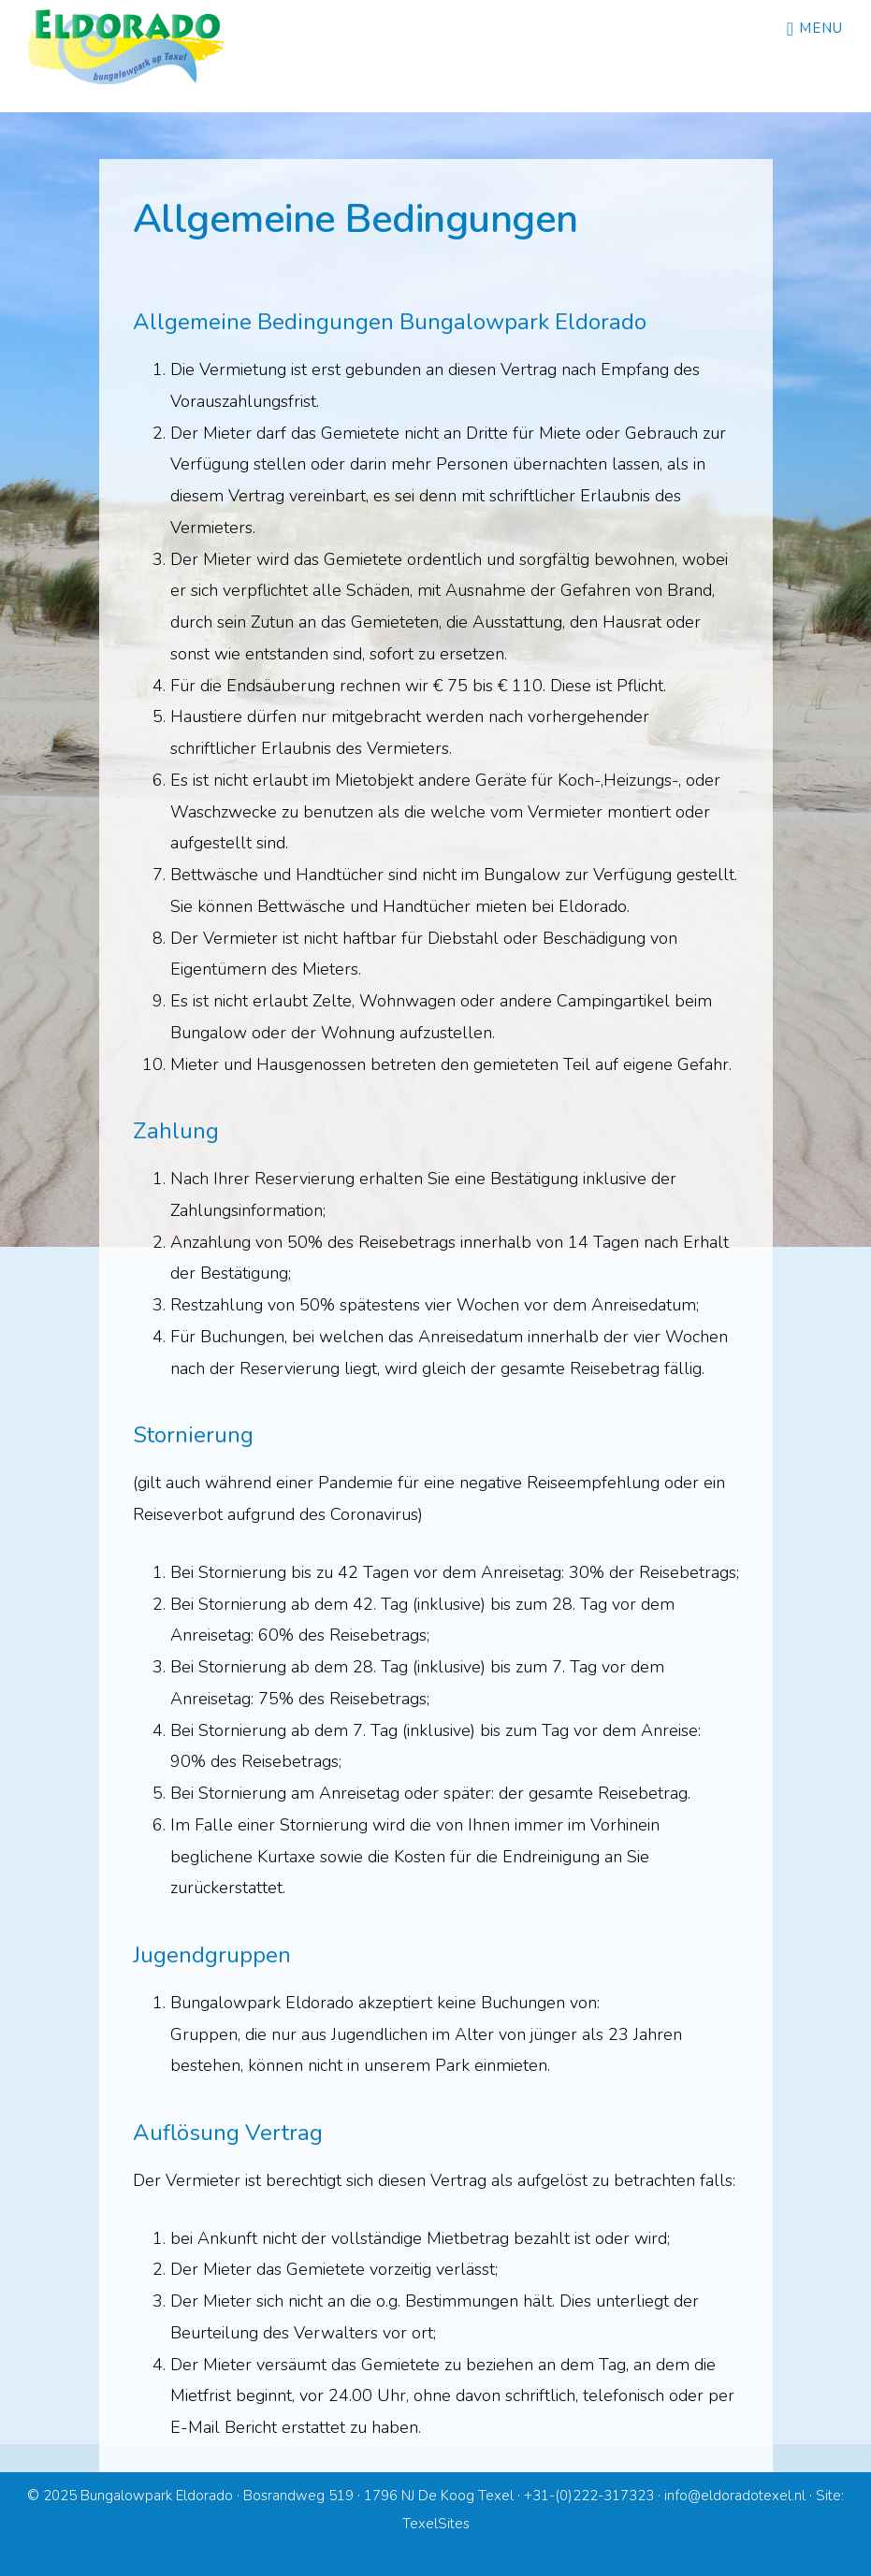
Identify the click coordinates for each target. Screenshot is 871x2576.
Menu (821, 28)
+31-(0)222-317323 (589, 2495)
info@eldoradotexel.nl (735, 2495)
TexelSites (436, 2523)
